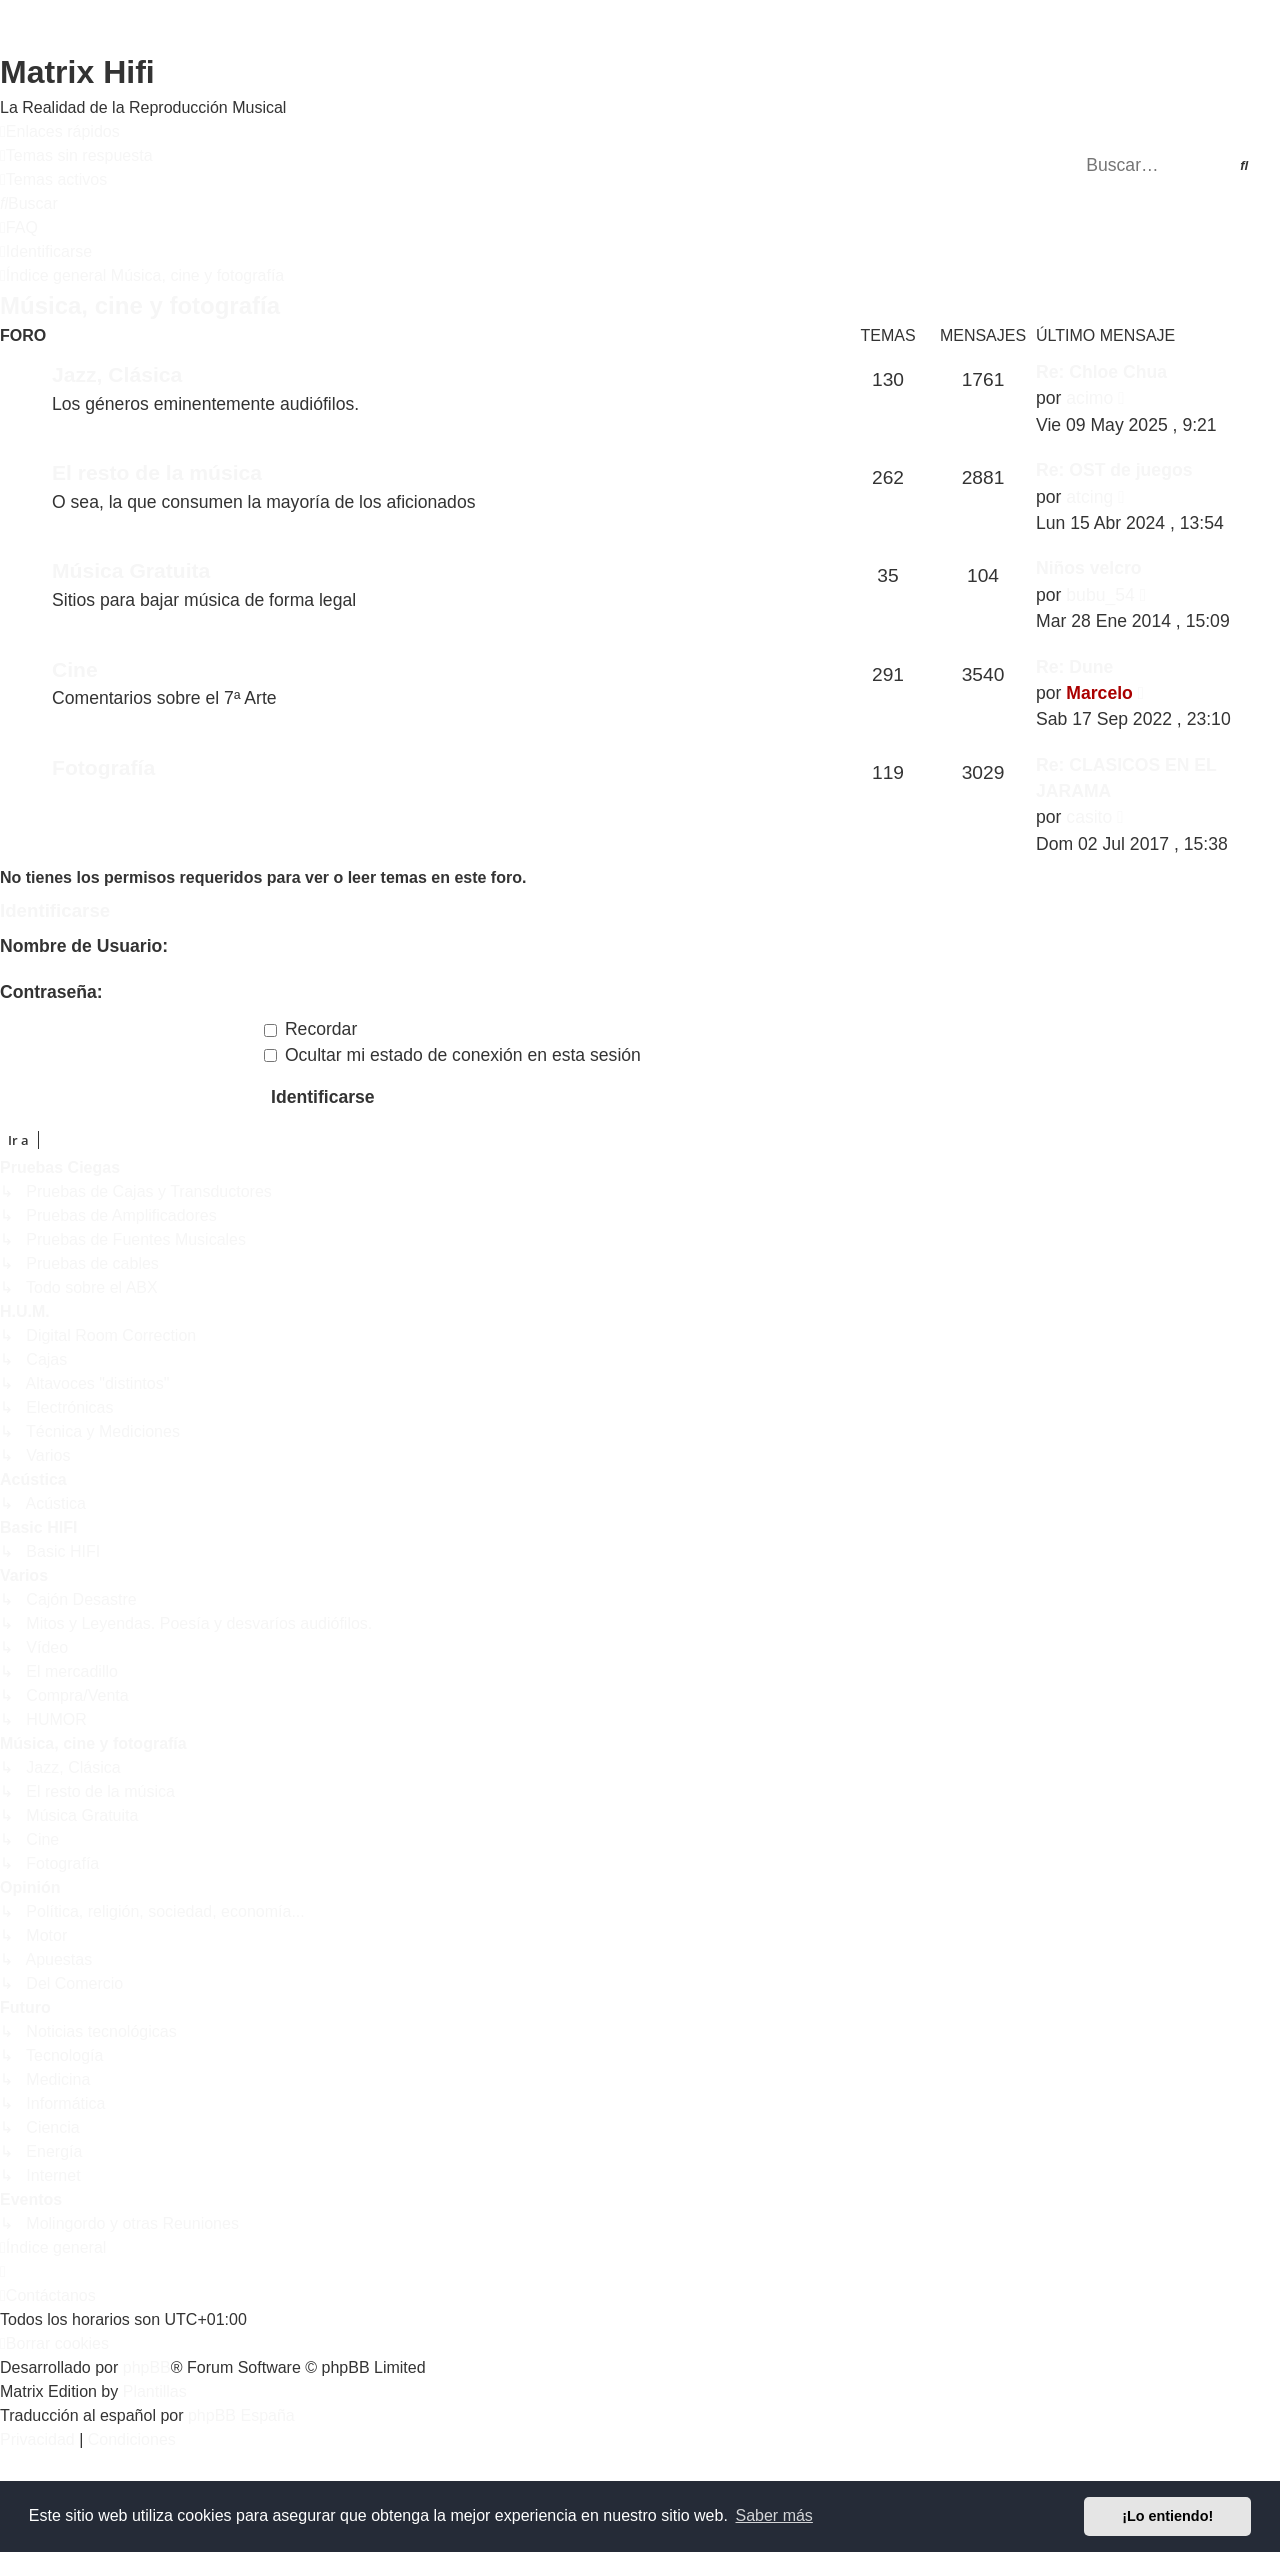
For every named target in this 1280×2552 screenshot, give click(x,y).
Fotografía (103, 767)
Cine (75, 669)
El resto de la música (157, 472)
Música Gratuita (131, 570)
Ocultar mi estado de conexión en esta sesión (452, 1055)
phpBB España (241, 2415)
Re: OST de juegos (1114, 470)
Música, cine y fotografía (140, 305)
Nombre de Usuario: (84, 946)
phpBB (147, 2367)
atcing (1089, 497)
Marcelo (1099, 693)
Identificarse (55, 910)
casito (1089, 817)
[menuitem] (76, 156)
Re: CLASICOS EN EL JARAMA (1126, 778)
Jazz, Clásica (117, 374)
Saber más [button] (774, 2515)
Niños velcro (1089, 568)
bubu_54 (1100, 595)
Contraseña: (51, 992)
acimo (1089, 398)
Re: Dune (1074, 667)
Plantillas (155, 2391)
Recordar (310, 1029)
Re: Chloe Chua (1101, 372)
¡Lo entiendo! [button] (1167, 2516)
